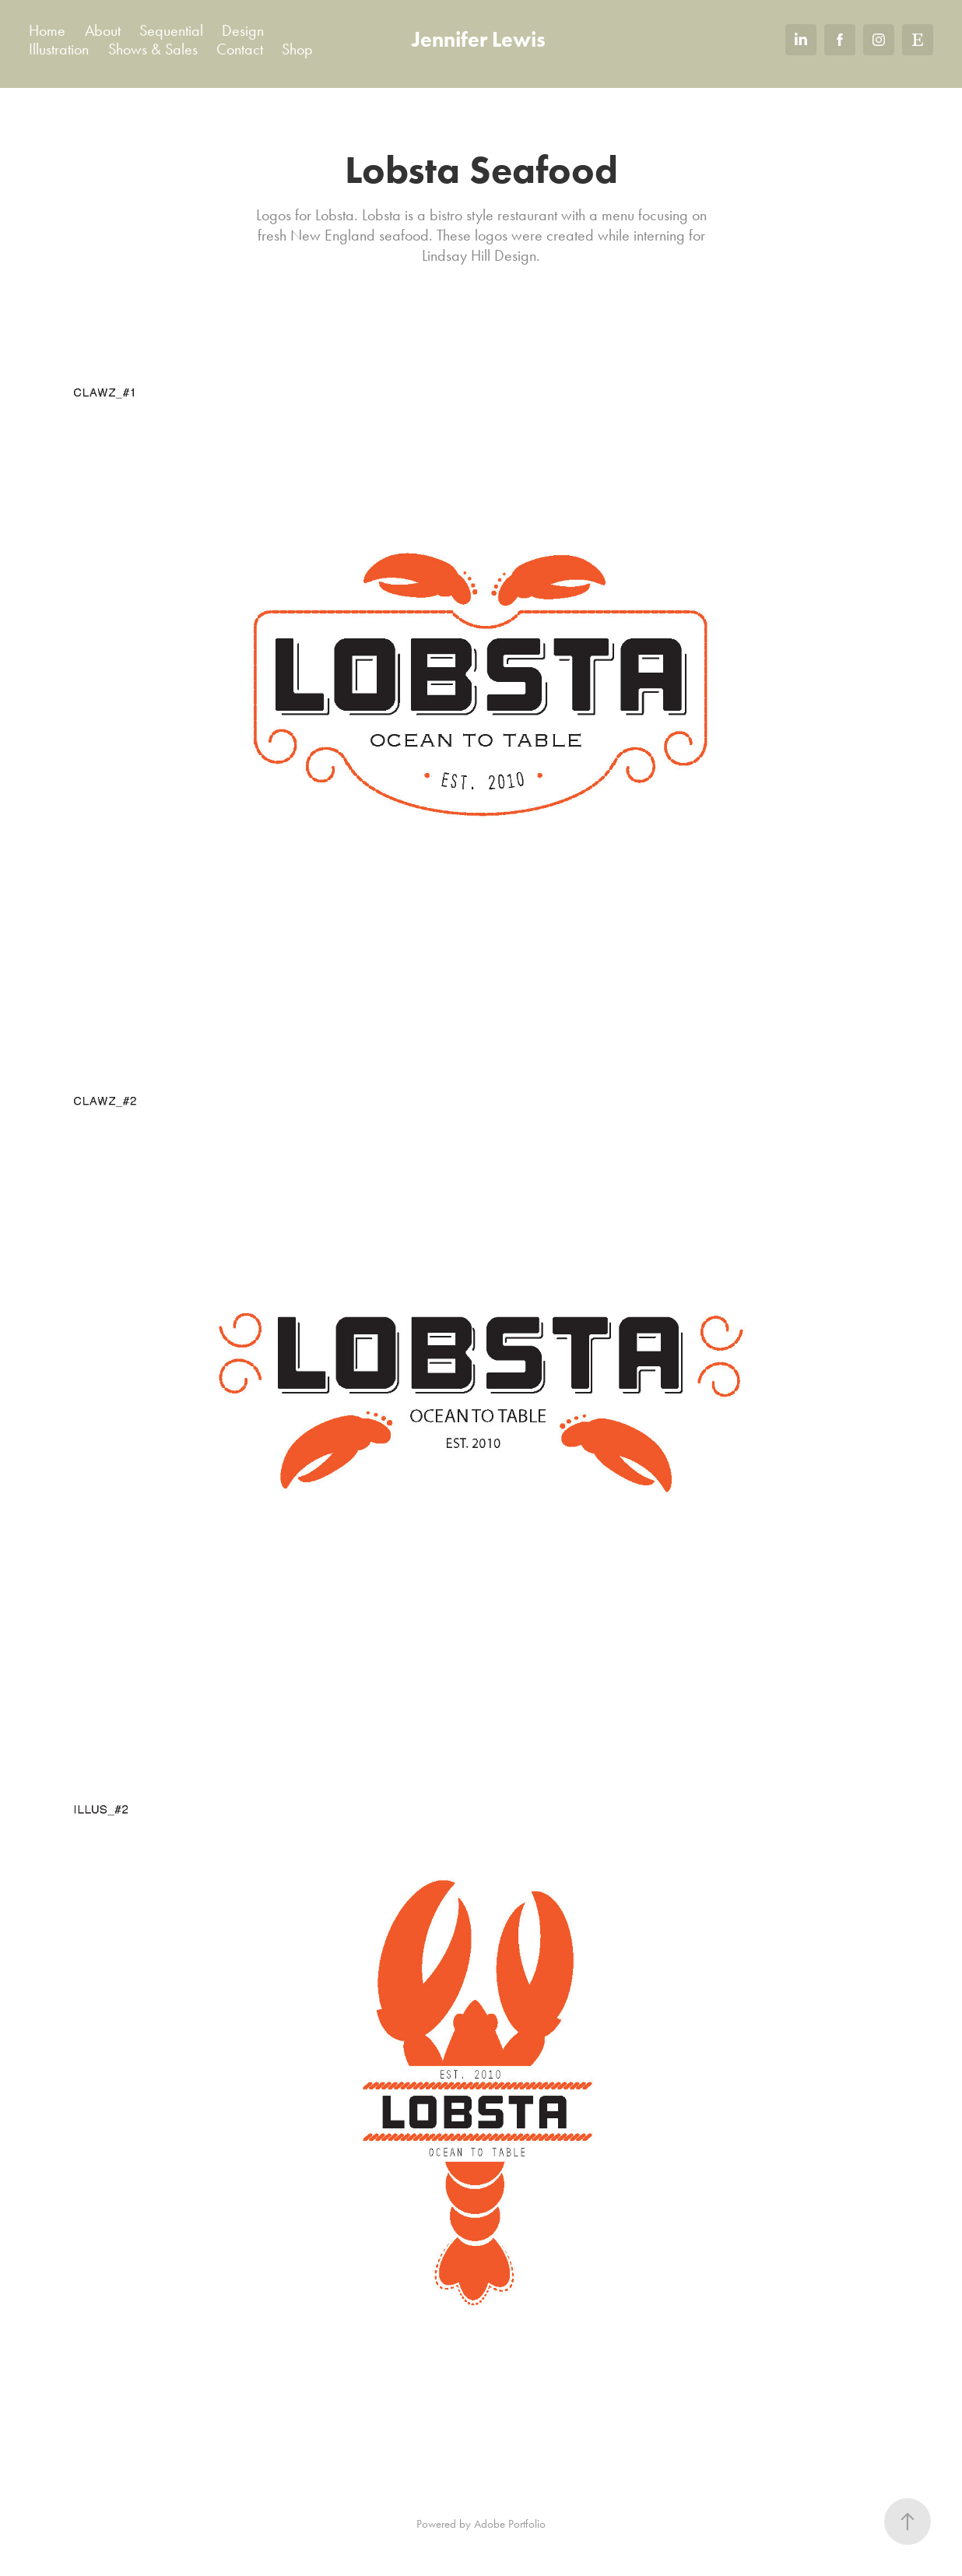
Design (243, 30)
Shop (297, 49)
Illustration (59, 49)
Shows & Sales (153, 49)
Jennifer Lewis (479, 39)
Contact (239, 49)
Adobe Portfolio (510, 2524)
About (103, 30)
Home (47, 30)
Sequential (171, 30)
